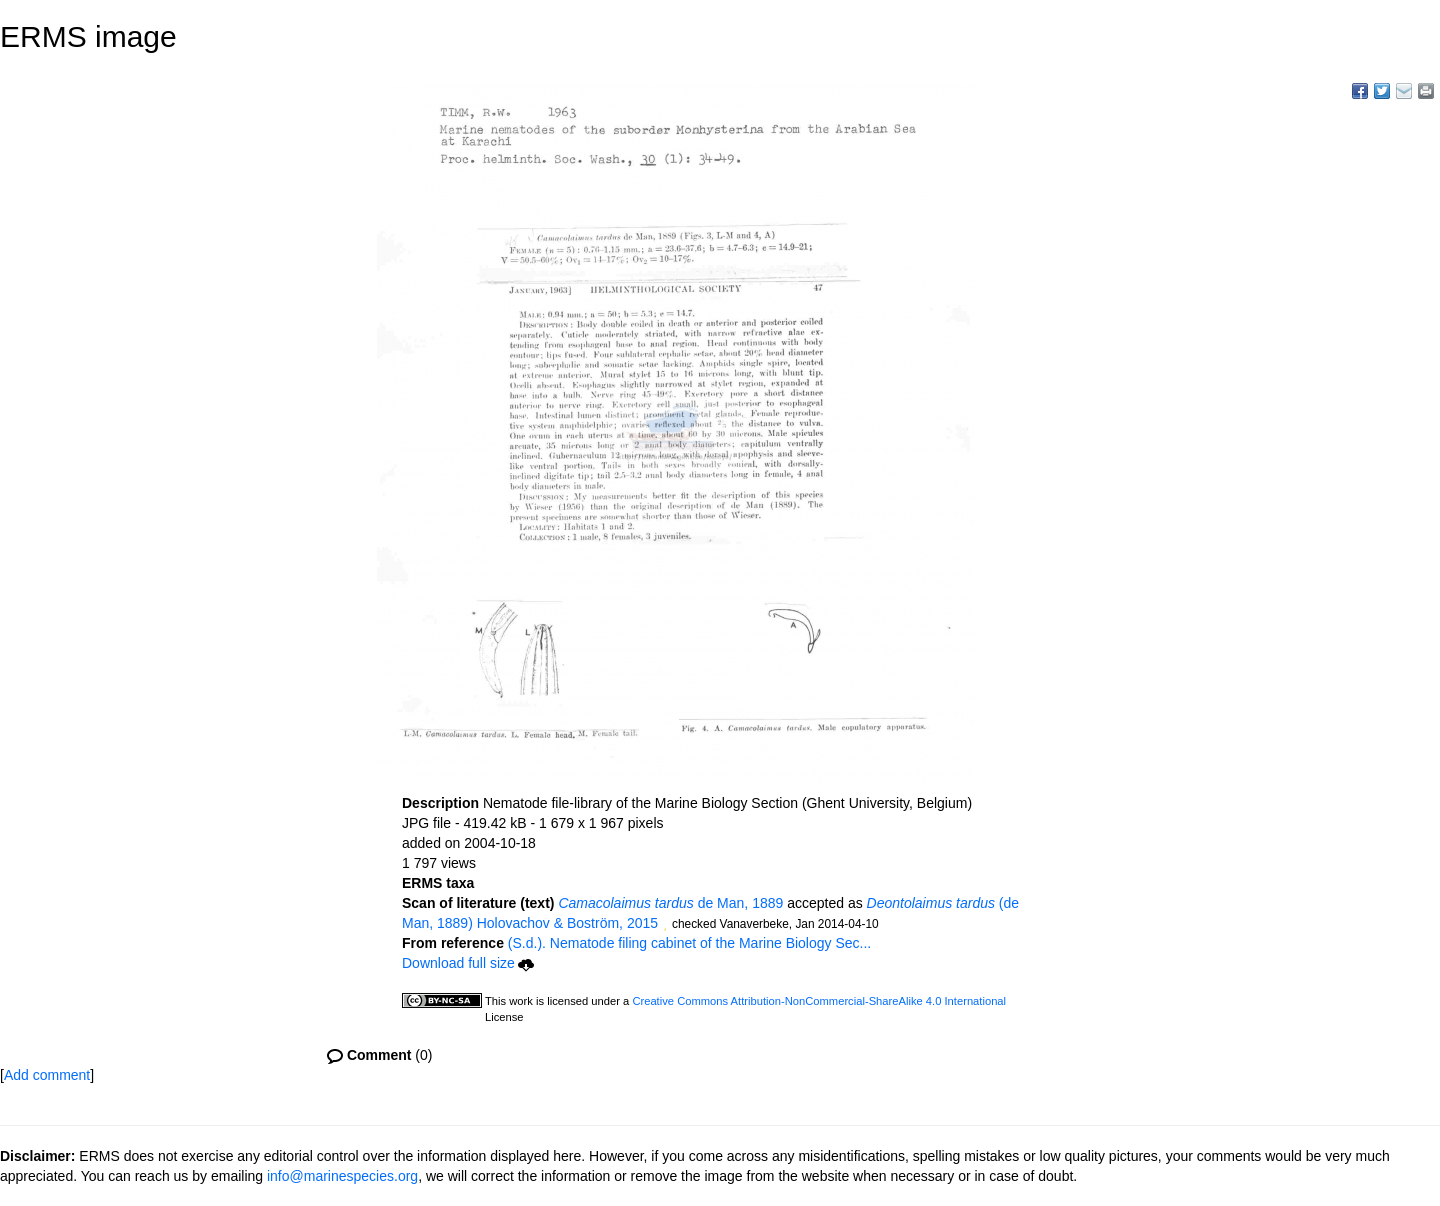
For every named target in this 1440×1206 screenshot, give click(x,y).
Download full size (468, 963)
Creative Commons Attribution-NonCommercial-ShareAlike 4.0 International (819, 1001)
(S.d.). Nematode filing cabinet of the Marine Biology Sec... (689, 943)
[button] (665, 925)
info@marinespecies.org (342, 1176)
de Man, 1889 (670, 903)
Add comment (47, 1075)
